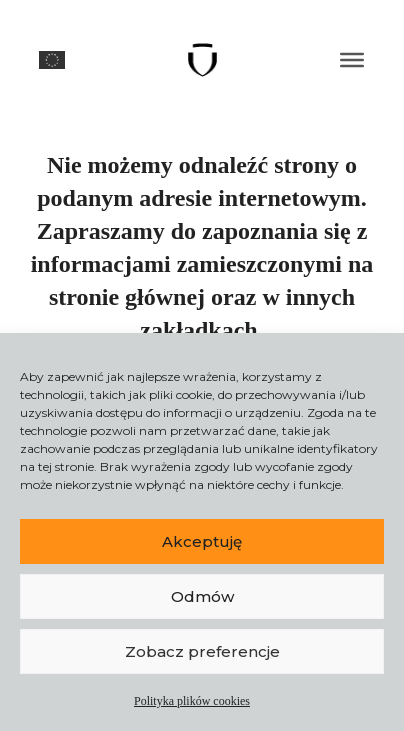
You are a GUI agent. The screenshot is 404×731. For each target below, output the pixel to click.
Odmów (202, 596)
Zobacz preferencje (202, 651)
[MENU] (352, 60)
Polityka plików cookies (192, 701)
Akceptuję (202, 541)
